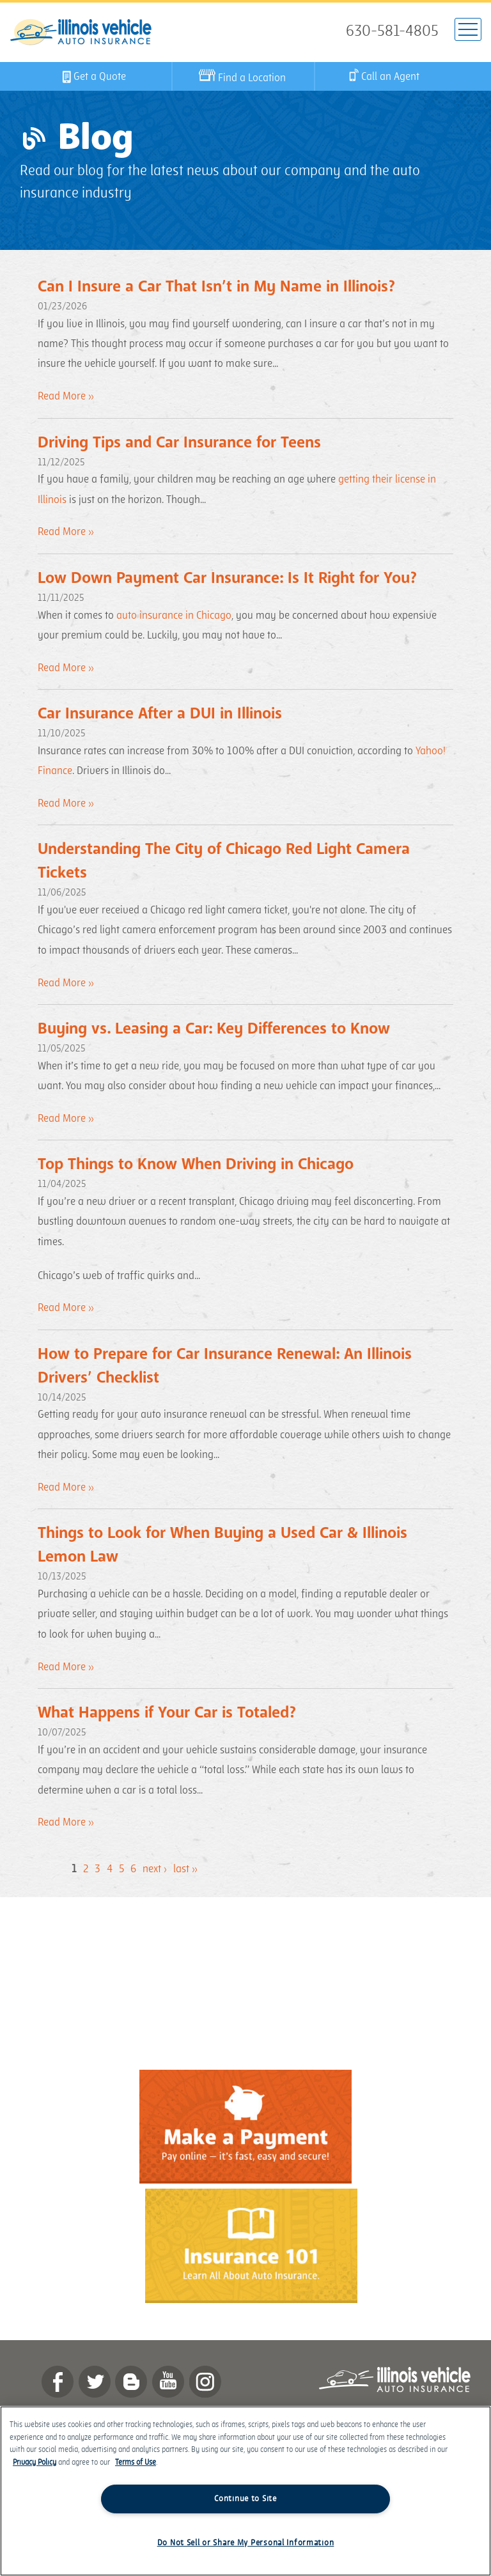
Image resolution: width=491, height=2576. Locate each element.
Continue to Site (245, 2498)
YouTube (168, 2382)
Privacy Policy (34, 2462)
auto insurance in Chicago (173, 615)
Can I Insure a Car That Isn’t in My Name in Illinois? (216, 286)
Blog (131, 2382)
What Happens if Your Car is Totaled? (167, 1712)
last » (185, 1869)
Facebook (58, 2382)
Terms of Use (135, 2462)
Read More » (66, 396)
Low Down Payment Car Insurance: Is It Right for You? (227, 578)
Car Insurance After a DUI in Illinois (160, 713)
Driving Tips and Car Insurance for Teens (179, 442)
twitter (95, 2382)
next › (155, 1869)
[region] (245, 2491)
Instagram (205, 2382)
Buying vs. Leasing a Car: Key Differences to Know (214, 1028)
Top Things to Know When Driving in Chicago (196, 1164)
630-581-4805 (392, 31)
